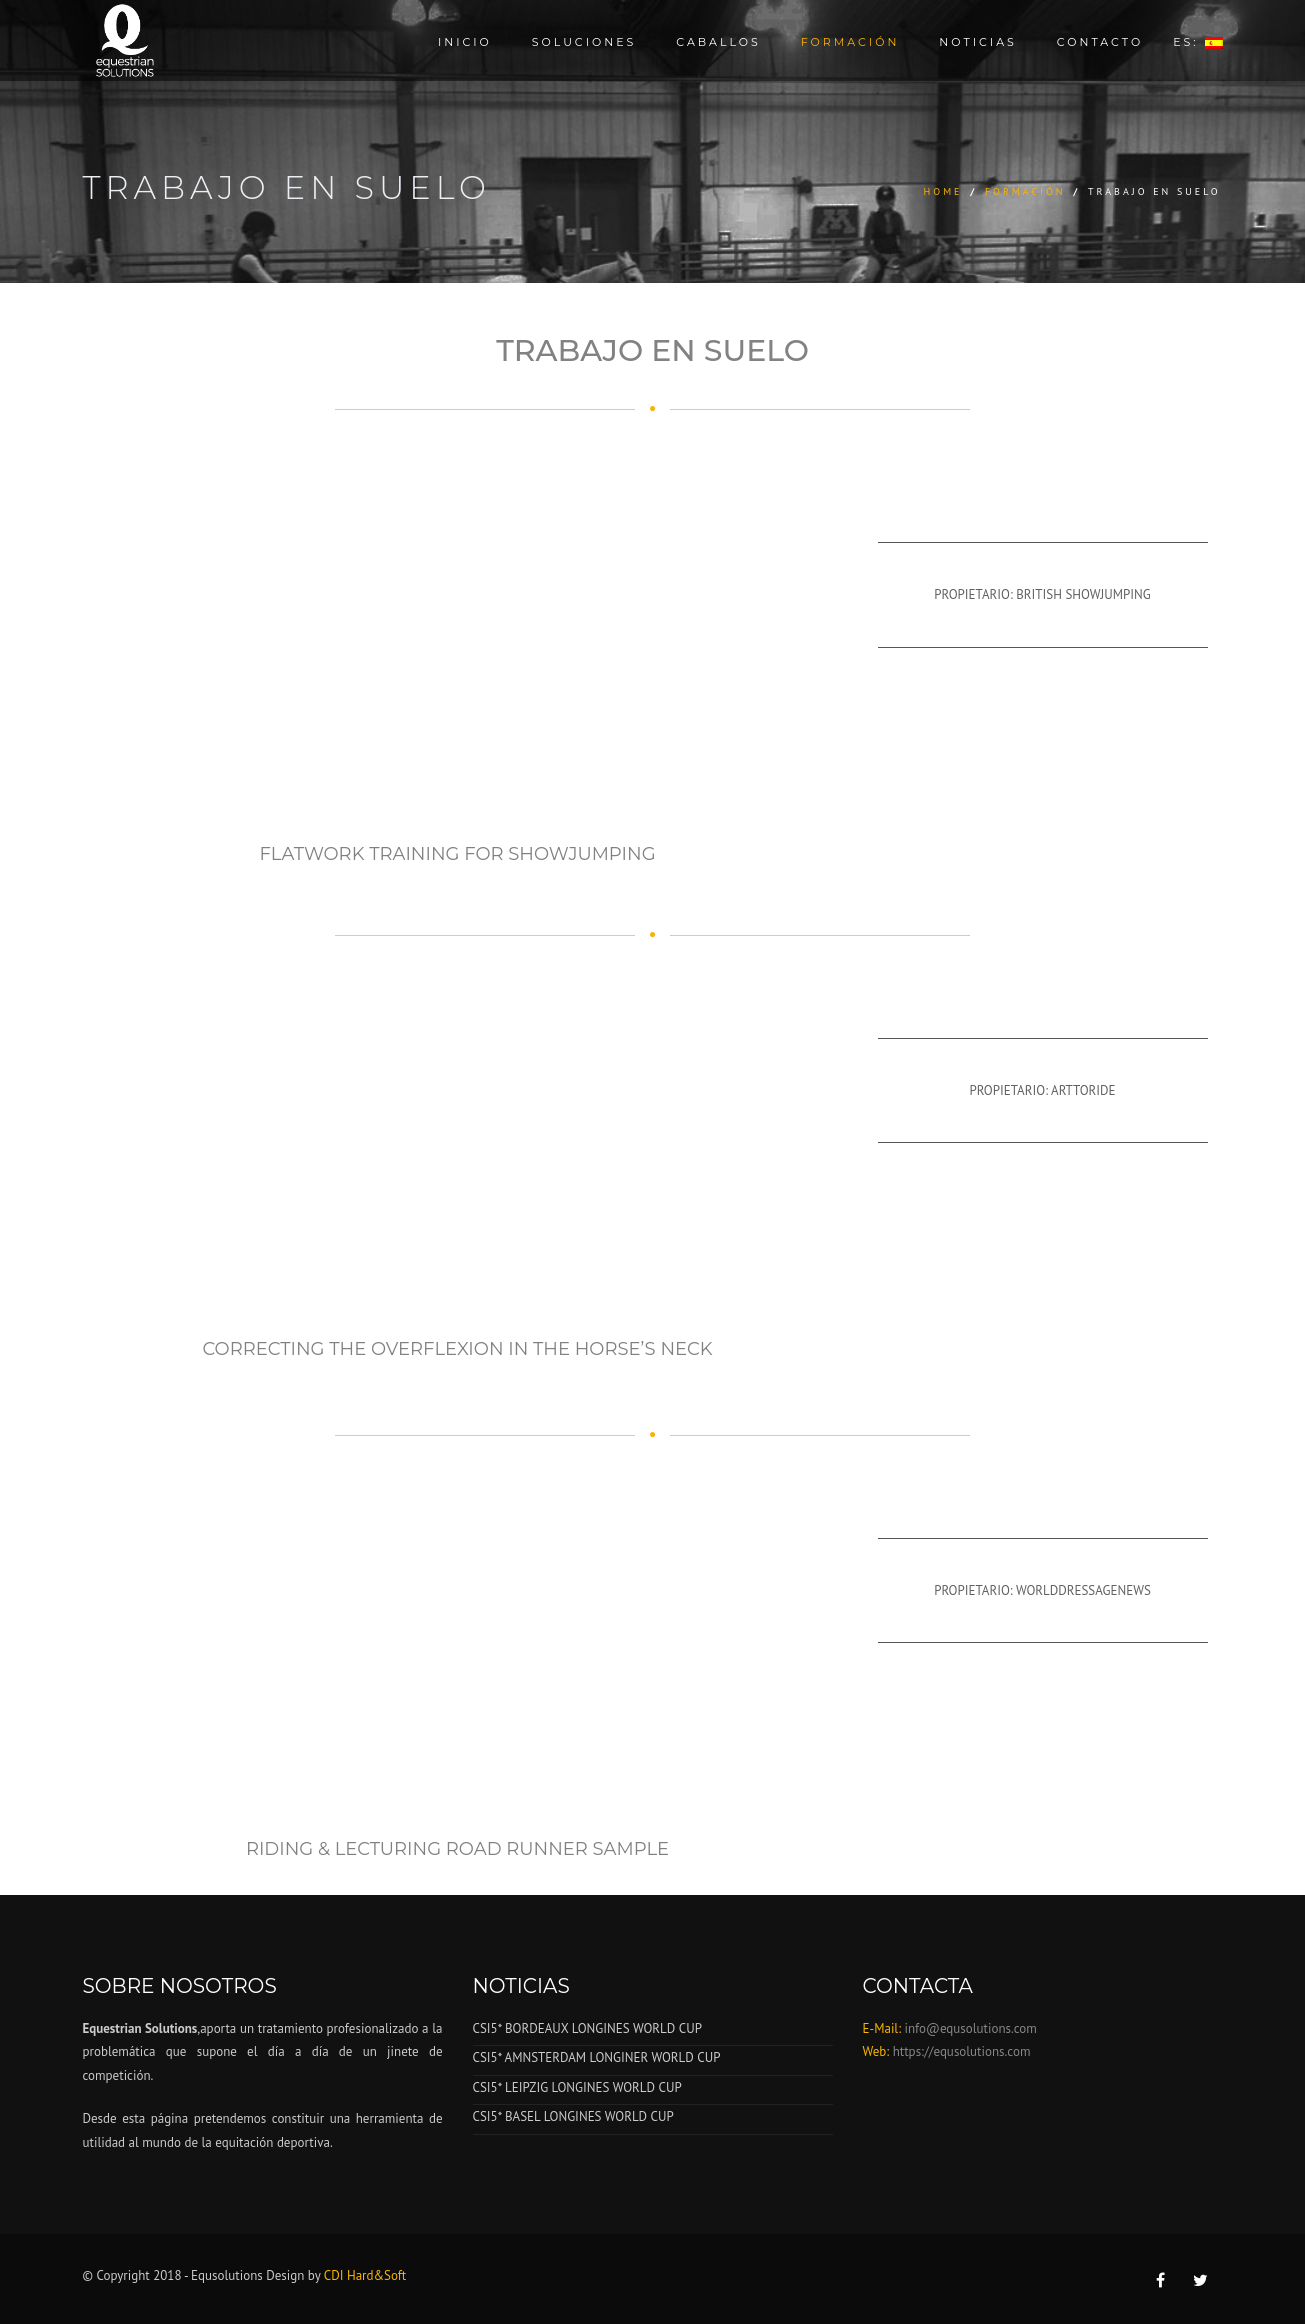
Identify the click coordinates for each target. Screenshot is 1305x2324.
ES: (1197, 42)
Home (943, 191)
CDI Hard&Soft (365, 2275)
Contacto (1100, 42)
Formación (850, 42)
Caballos (718, 42)
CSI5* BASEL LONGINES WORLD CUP (573, 2116)
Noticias (977, 42)
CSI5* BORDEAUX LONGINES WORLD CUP (587, 2028)
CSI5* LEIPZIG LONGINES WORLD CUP (577, 2087)
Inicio (465, 42)
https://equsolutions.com (962, 2051)
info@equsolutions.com (969, 2028)
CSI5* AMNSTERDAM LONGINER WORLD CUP (597, 2057)
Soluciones (584, 42)
